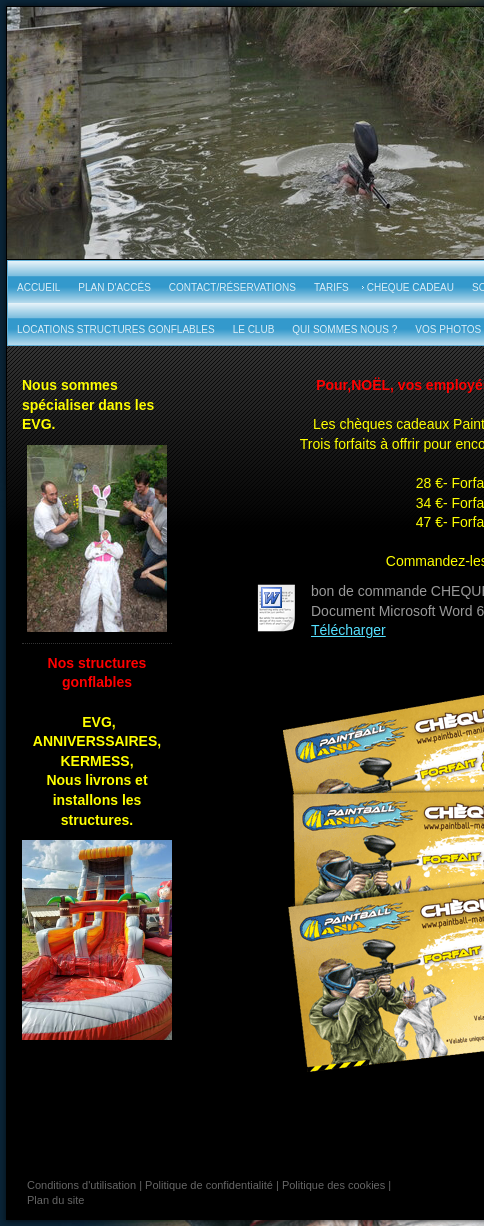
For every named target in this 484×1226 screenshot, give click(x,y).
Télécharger (348, 630)
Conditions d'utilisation (81, 1185)
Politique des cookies (333, 1185)
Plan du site (55, 1200)
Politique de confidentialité (209, 1185)
